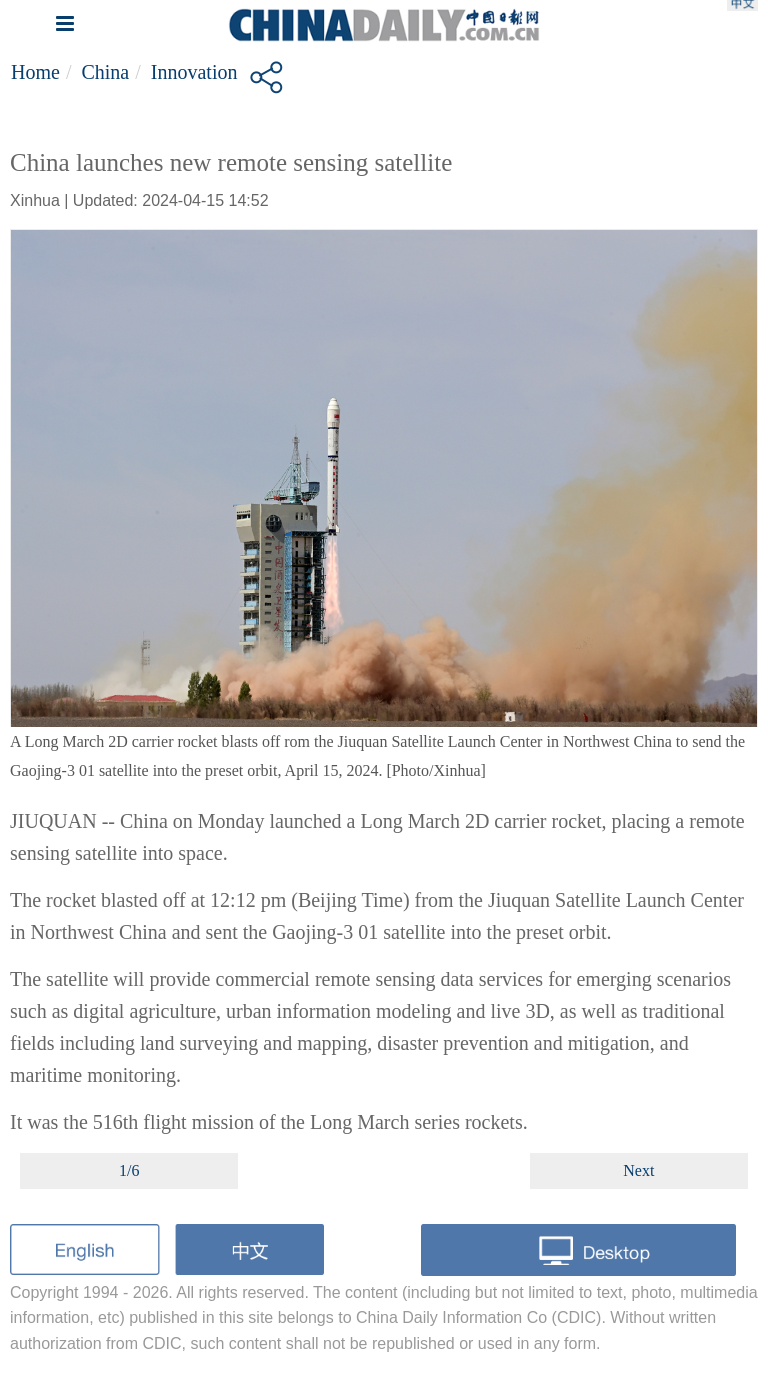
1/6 (129, 1170)
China (105, 72)
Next (638, 1170)
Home (35, 72)
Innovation (194, 72)
